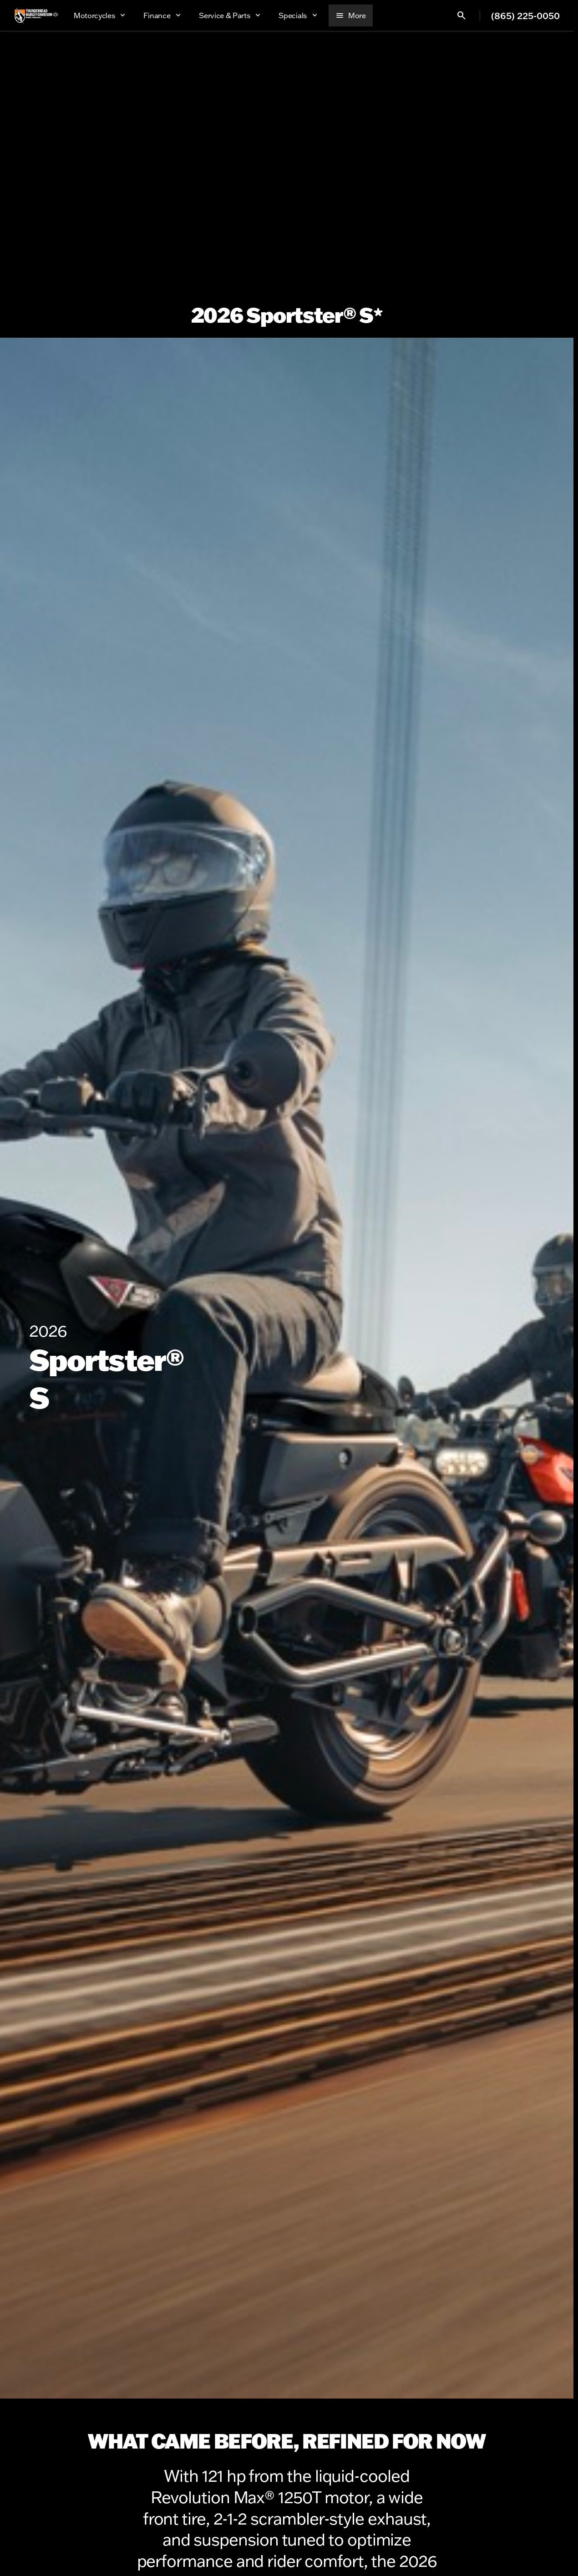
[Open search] (461, 15)
